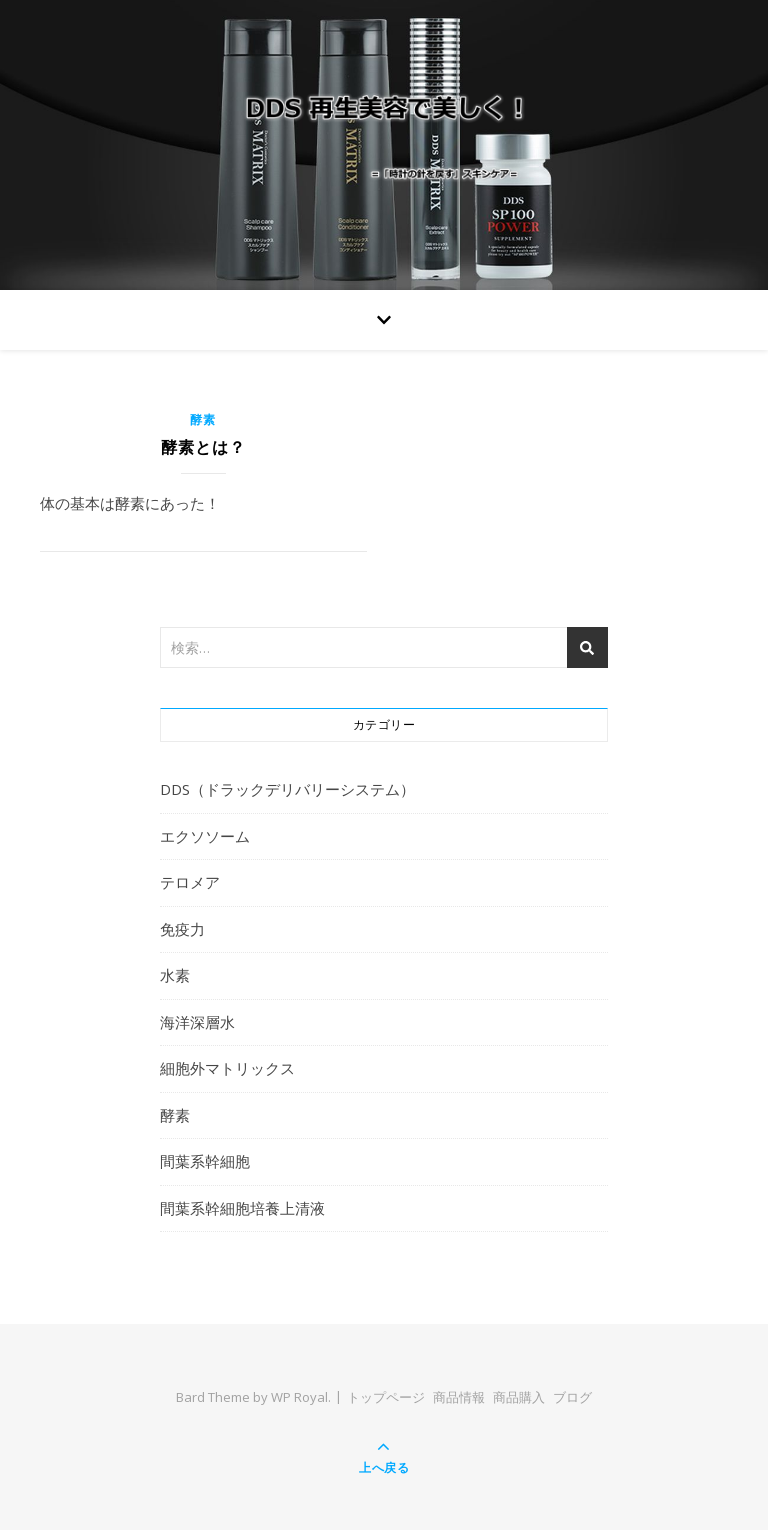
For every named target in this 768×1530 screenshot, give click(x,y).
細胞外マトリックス (227, 1068)
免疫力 (182, 929)
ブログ (572, 1397)
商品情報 (459, 1397)
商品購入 (519, 1397)
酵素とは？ (203, 447)
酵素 (203, 419)
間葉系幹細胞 (205, 1161)
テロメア (190, 882)
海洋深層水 (197, 1022)
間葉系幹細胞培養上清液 (242, 1208)
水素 (175, 975)
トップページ (386, 1397)
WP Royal (299, 1397)
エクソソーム (205, 836)
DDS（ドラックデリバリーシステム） (287, 789)
